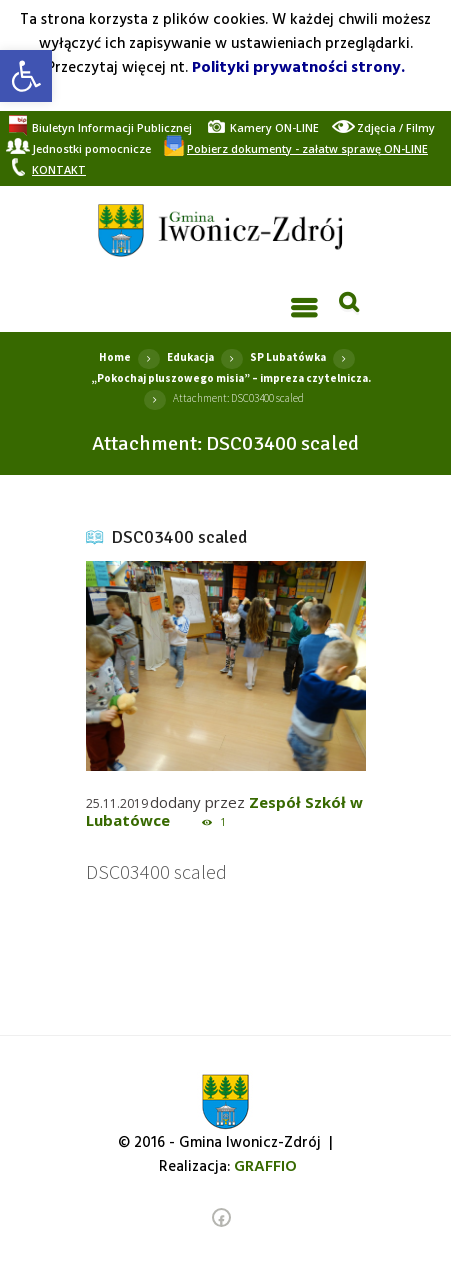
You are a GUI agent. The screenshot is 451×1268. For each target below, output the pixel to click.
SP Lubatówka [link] (288, 357)
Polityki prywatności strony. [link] (298, 68)
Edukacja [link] (190, 357)
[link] (26, 76)
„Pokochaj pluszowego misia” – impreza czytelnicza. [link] (231, 378)
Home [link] (115, 357)
